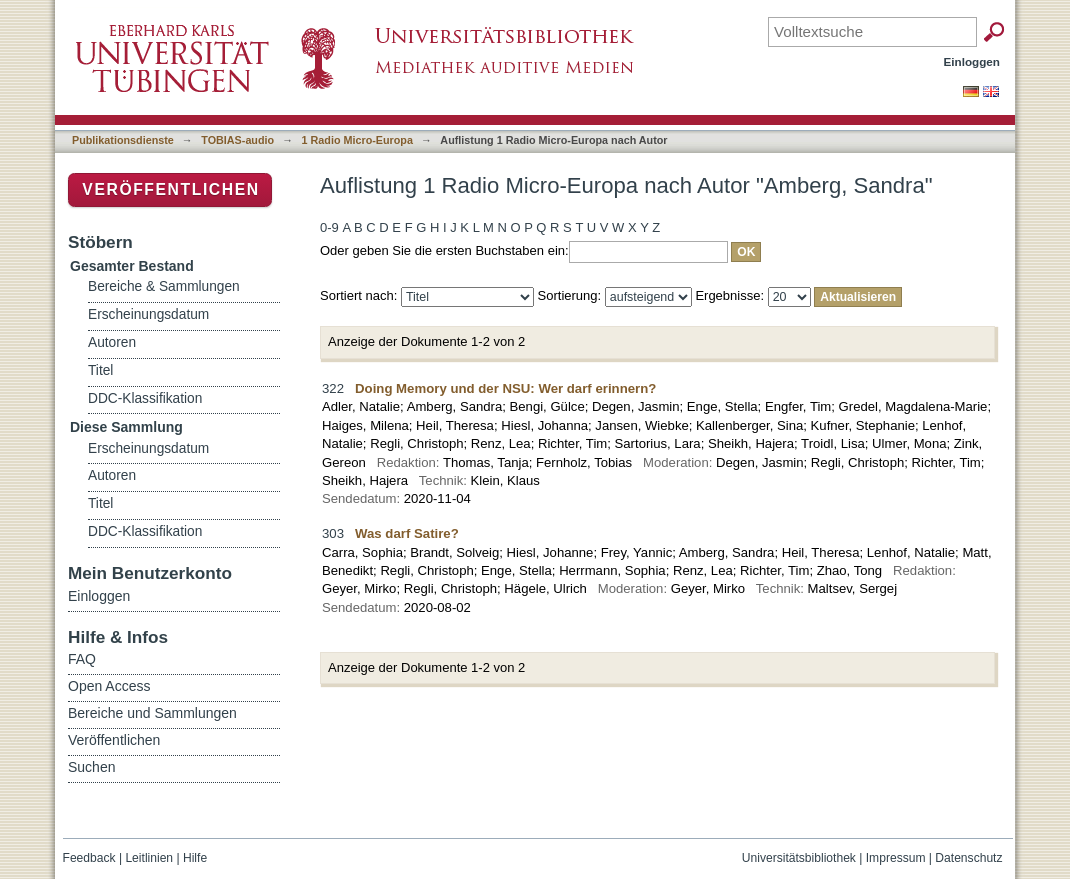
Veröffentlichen (170, 189)
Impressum (896, 858)
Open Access (109, 686)
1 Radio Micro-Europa (357, 140)
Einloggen (972, 61)
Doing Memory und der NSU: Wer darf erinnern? (505, 388)
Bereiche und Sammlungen (152, 713)
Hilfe (195, 858)
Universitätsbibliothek (799, 858)
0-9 (329, 227)
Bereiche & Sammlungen (164, 286)
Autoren (112, 342)
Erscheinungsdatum (148, 314)
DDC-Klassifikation (145, 398)
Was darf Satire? (407, 533)
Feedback (89, 858)
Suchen (91, 767)
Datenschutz (968, 858)
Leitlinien (149, 858)
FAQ (82, 659)
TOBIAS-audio (237, 140)
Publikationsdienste (123, 140)
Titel (100, 370)
